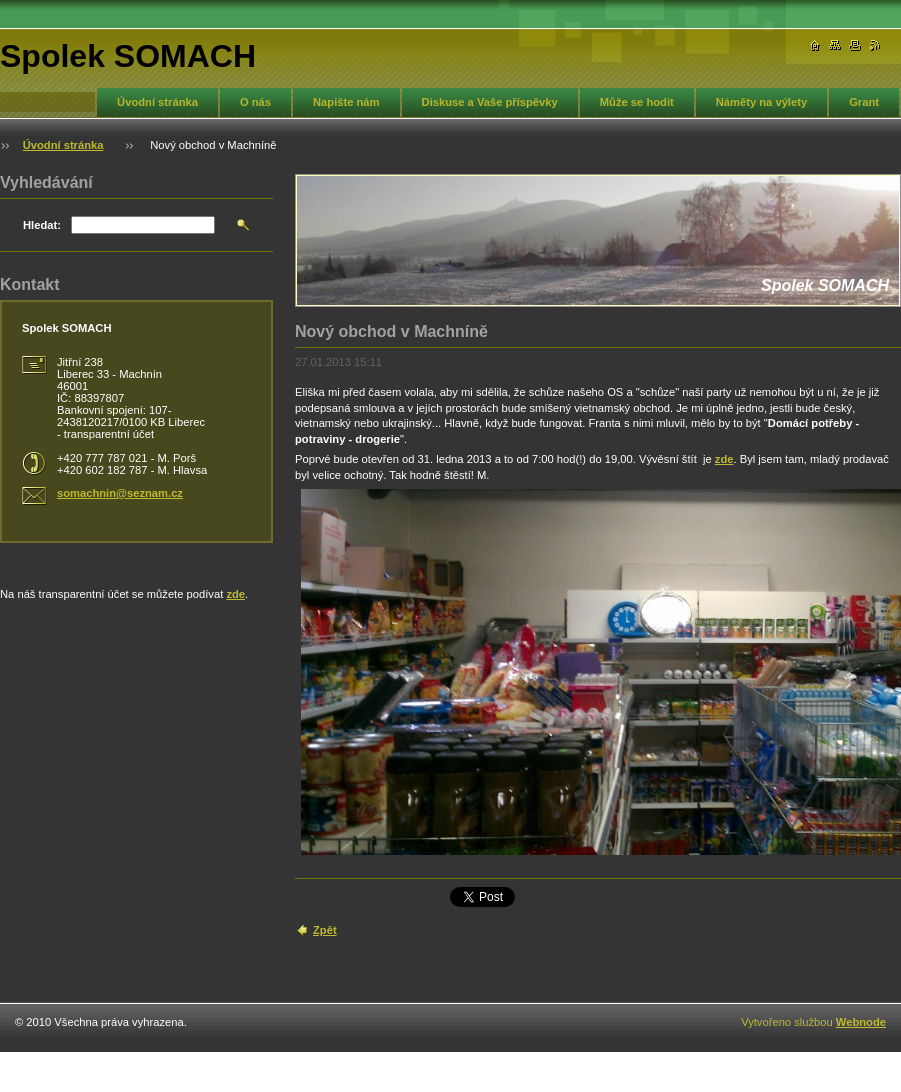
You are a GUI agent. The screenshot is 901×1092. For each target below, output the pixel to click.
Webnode (861, 1022)
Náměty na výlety (761, 102)
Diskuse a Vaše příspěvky (490, 102)
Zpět (325, 930)
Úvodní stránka (157, 102)
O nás (255, 102)
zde (724, 459)
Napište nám (346, 102)
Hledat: (42, 225)
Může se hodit (637, 102)
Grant (864, 102)
